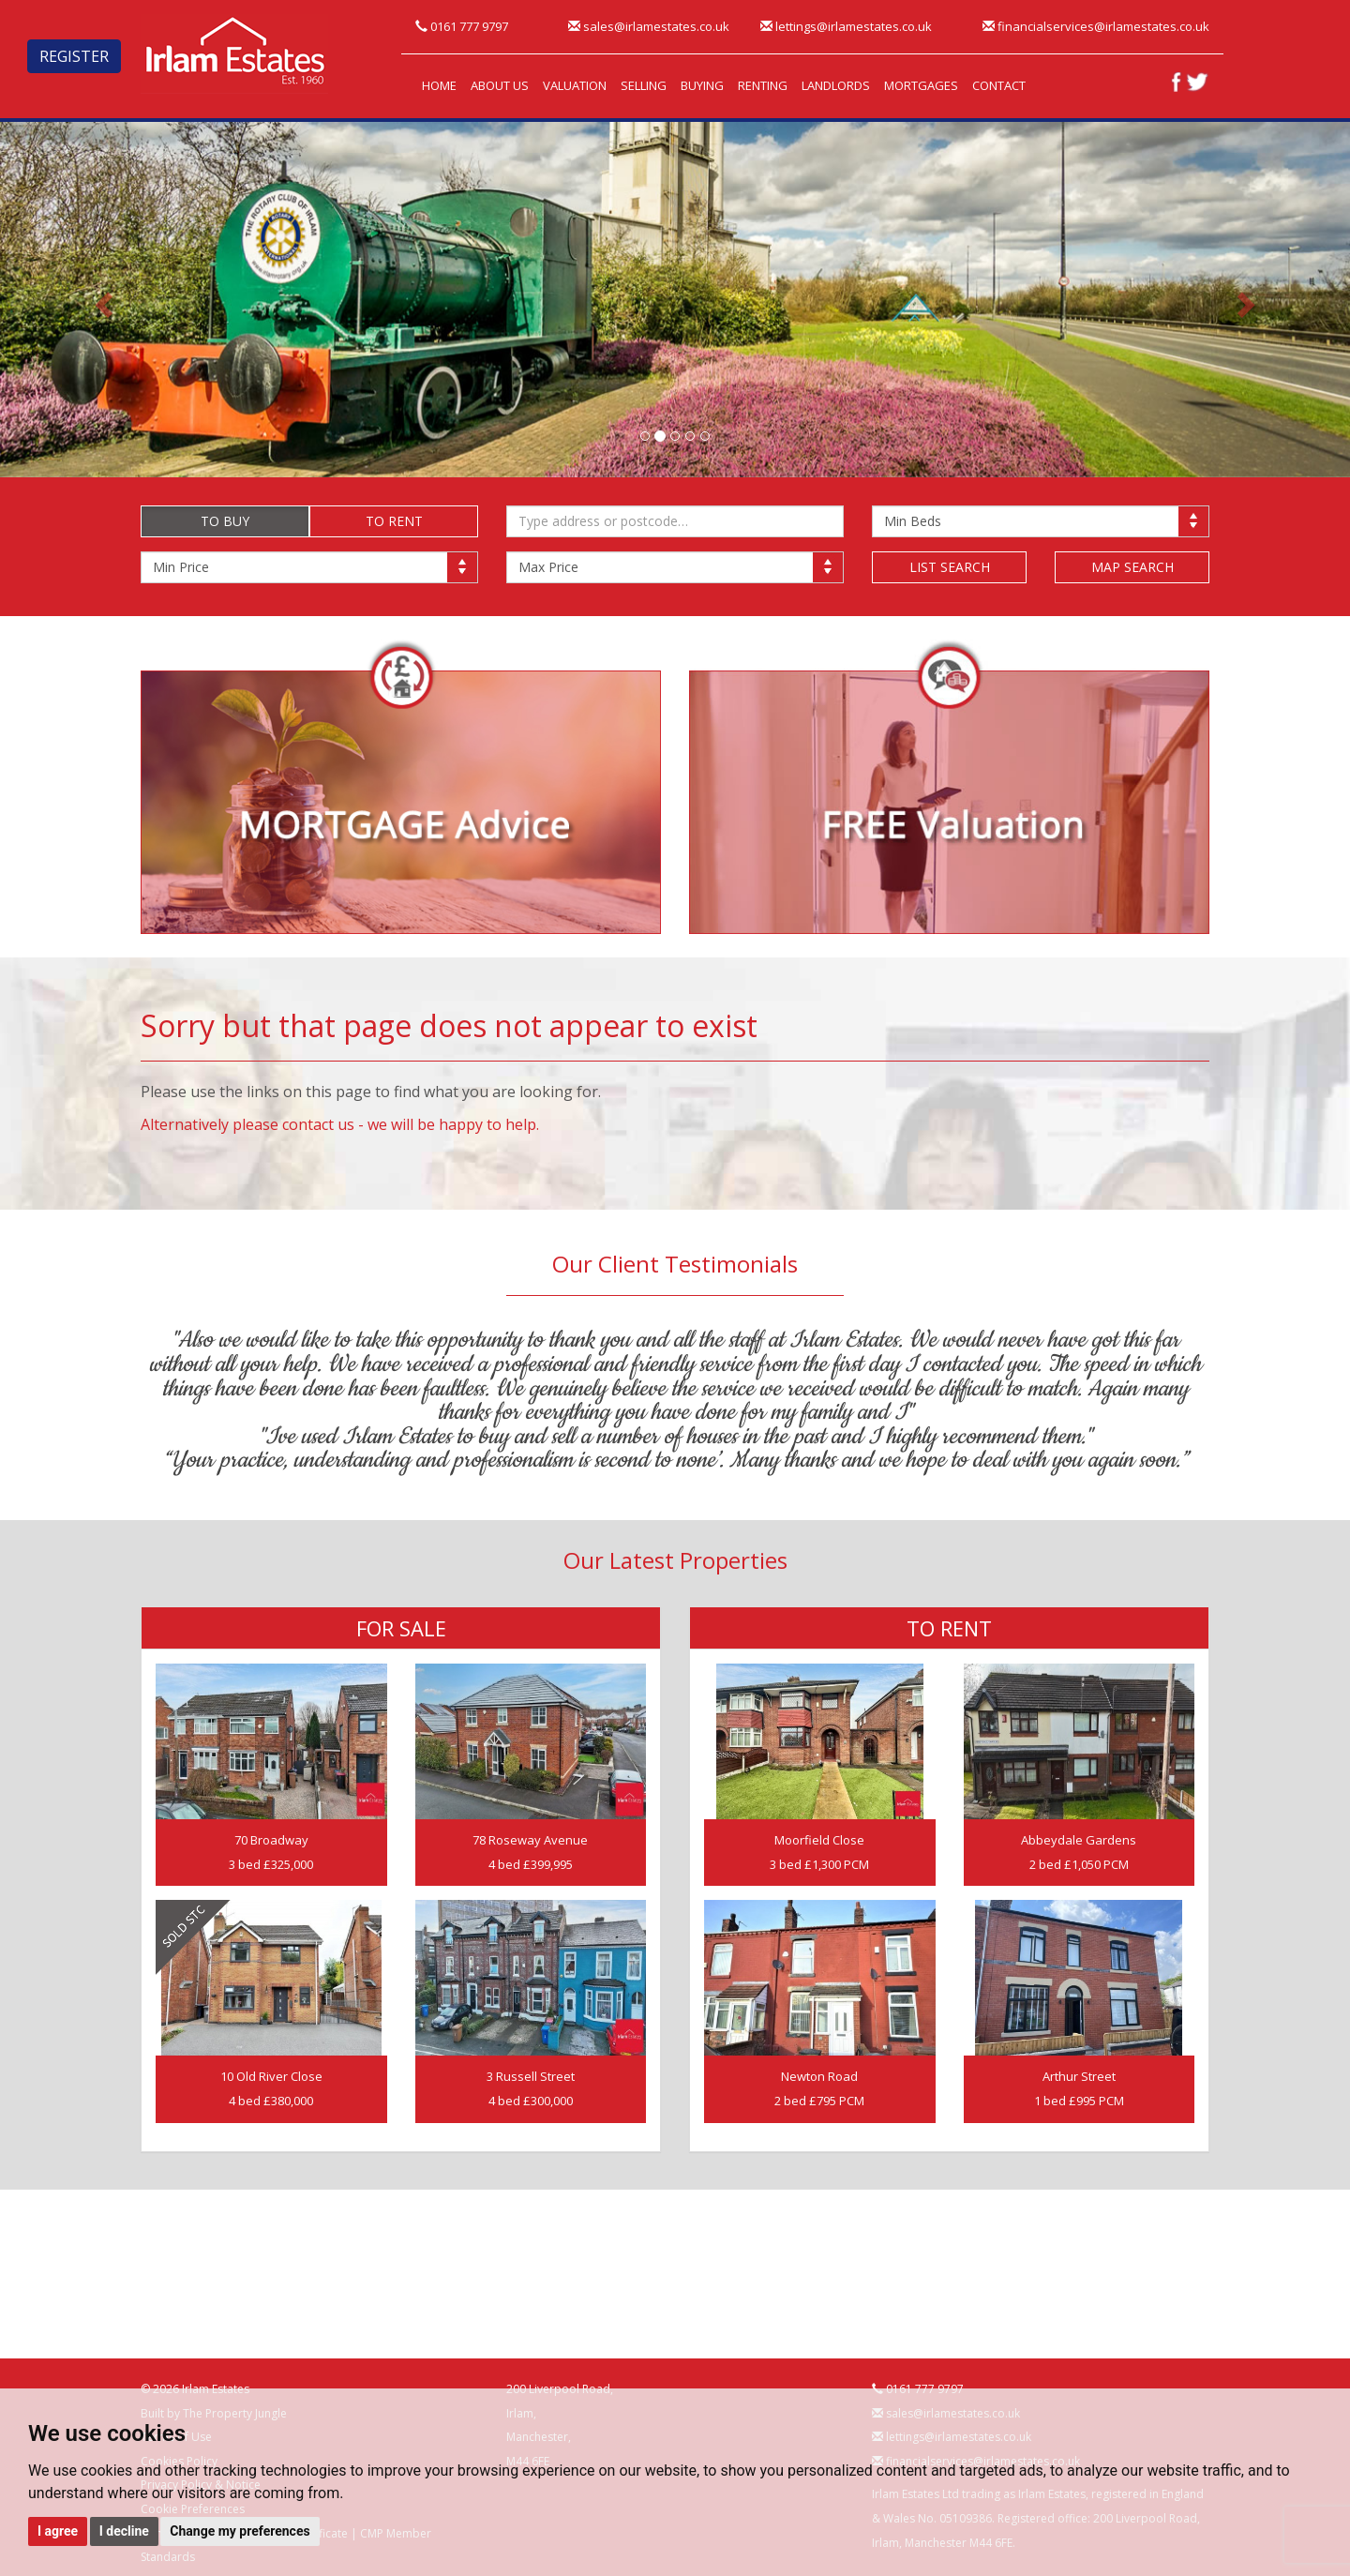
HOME (439, 85)
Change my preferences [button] (239, 2530)
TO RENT (394, 521)
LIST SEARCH (949, 567)
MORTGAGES (921, 85)
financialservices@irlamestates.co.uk (1095, 26)
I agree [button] (58, 2530)
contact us (318, 1124)
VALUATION (575, 85)
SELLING (644, 85)
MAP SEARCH (1132, 567)
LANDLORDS (836, 85)
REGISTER (74, 56)
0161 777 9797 (461, 26)
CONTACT (999, 85)
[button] (101, 299)
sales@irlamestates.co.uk (648, 26)
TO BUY (225, 521)
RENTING (763, 85)
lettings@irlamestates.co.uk (846, 26)
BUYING (702, 85)
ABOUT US (500, 85)
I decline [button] (124, 2530)
